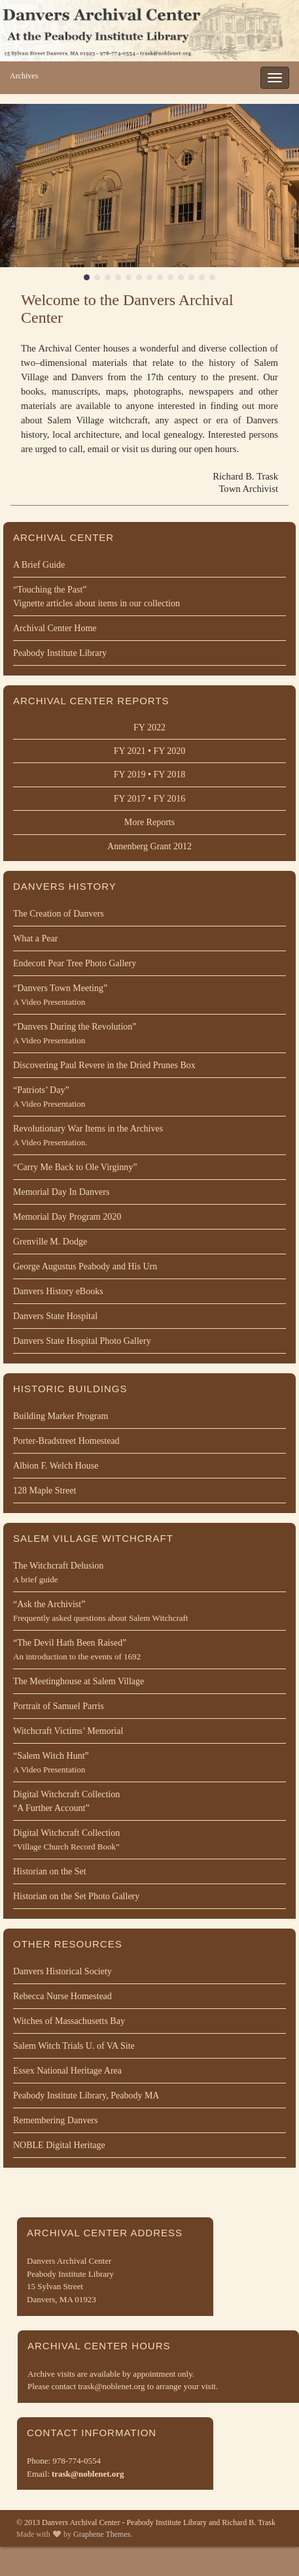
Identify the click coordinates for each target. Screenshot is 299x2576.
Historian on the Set (49, 1871)
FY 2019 (130, 774)
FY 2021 (130, 751)
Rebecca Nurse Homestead (62, 1996)
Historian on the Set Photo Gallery (76, 1896)
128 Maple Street (44, 1490)
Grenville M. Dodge (50, 1242)
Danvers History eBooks (58, 1291)
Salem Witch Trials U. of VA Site (74, 2046)
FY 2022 (149, 727)
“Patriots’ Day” (149, 1098)
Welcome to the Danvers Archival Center (127, 308)
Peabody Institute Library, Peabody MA (86, 2095)
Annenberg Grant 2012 (149, 846)
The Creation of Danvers (58, 914)
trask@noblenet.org (88, 2474)
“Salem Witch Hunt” (149, 1763)
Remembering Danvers (55, 2120)
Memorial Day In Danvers (61, 1192)
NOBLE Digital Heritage (59, 2145)
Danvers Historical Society (62, 1971)
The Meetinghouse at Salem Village (78, 1681)
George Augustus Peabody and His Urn (85, 1266)
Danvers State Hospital (55, 1316)
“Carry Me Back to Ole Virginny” (75, 1167)
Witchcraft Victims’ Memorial (68, 1731)
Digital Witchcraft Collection (149, 1802)
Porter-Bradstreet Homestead (66, 1441)
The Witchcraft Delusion (149, 1573)
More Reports (149, 822)
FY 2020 (169, 751)
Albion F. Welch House (55, 1466)
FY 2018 (169, 774)
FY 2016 (169, 799)
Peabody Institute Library (60, 653)
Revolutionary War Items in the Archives (149, 1136)
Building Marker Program (60, 1416)
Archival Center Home (55, 628)
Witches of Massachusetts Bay (69, 2021)
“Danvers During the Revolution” (149, 1034)
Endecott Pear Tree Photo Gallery (74, 963)
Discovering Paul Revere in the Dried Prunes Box (104, 1065)
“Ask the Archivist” (149, 1612)
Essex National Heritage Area (67, 2071)
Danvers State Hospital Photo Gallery (82, 1341)
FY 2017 (130, 799)
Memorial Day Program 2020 (67, 1217)
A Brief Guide (39, 565)
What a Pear (35, 938)
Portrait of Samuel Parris (58, 1706)
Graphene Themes (101, 2534)
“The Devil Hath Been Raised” (149, 1650)
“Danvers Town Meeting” (149, 996)
